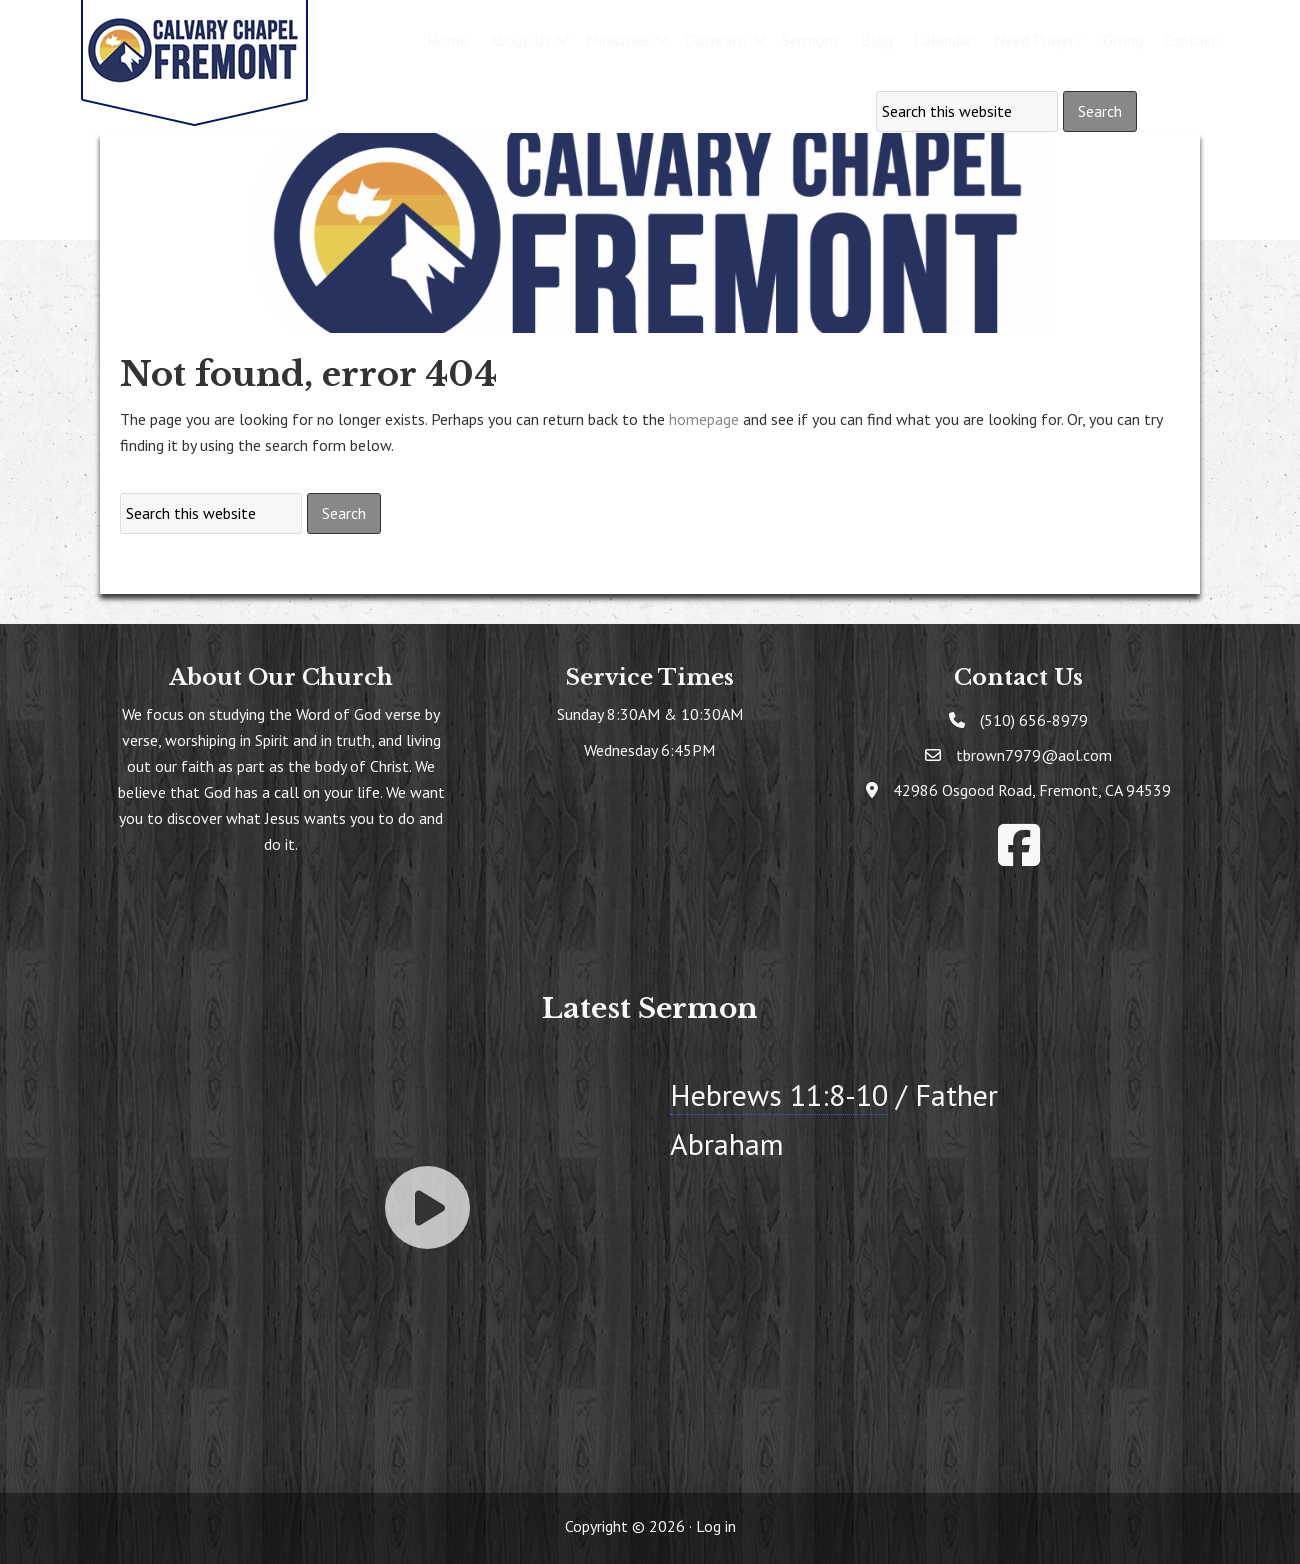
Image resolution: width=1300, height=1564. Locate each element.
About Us (520, 40)
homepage (704, 419)
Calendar (943, 40)
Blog (877, 40)
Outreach (716, 40)
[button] (563, 40)
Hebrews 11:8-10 (779, 1094)
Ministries (618, 40)
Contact (1191, 40)
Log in (716, 1526)
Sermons (811, 40)
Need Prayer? (1038, 40)
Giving (1123, 40)
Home (447, 40)
